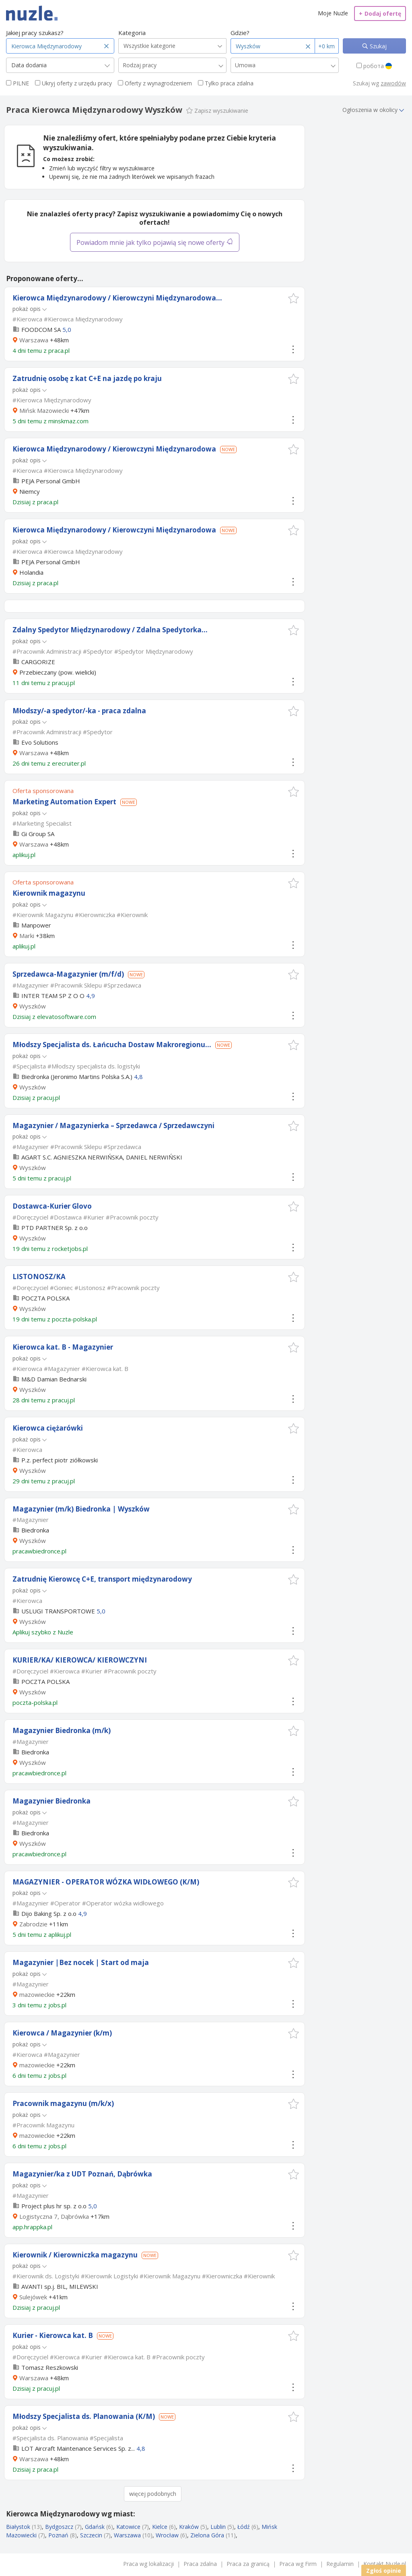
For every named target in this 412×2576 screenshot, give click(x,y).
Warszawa (33, 340)
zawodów (393, 83)
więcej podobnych (152, 2493)
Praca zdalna (200, 2564)
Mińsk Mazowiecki (44, 410)
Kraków (189, 2526)
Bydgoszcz (59, 2526)
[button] (293, 298)
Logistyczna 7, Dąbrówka (54, 2216)
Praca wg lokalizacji (148, 2564)
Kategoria (132, 33)
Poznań (58, 2535)
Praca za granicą (248, 2564)
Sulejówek (33, 2297)
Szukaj (377, 46)
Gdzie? (240, 33)
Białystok (18, 2526)
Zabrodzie (33, 1924)
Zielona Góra (207, 2535)
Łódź (243, 2526)
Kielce (159, 2526)
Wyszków (32, 1006)
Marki (26, 936)
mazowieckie (37, 1994)
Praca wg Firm (298, 2564)
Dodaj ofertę (380, 13)
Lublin (218, 2526)
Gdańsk (95, 2526)
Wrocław (167, 2535)
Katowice (128, 2526)
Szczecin (91, 2535)
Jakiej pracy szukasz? (35, 33)
